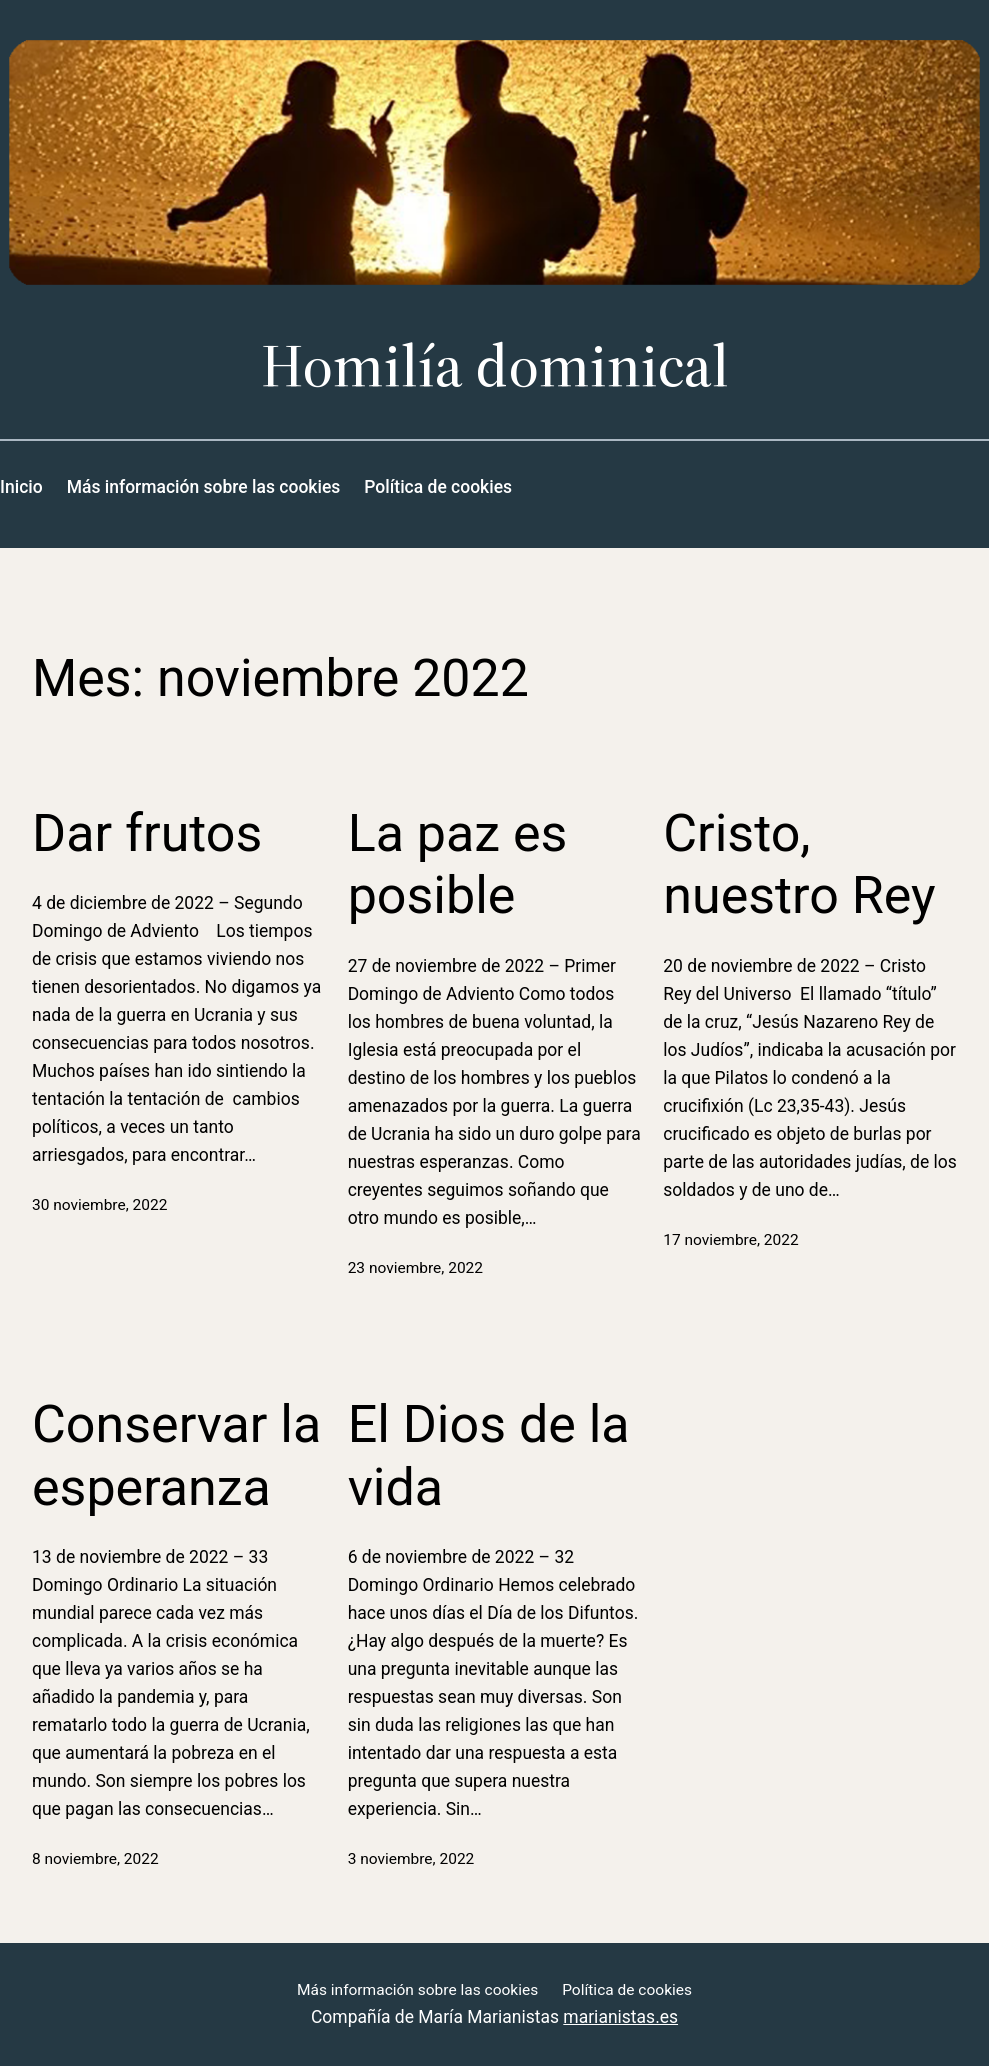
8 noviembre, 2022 (95, 1859)
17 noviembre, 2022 (730, 1240)
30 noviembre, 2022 (99, 1205)
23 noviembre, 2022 (415, 1268)
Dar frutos (147, 833)
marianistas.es (620, 2017)
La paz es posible (458, 864)
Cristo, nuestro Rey (799, 864)
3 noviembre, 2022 (411, 1859)
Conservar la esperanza (176, 1455)
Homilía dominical (495, 364)
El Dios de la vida (489, 1455)
